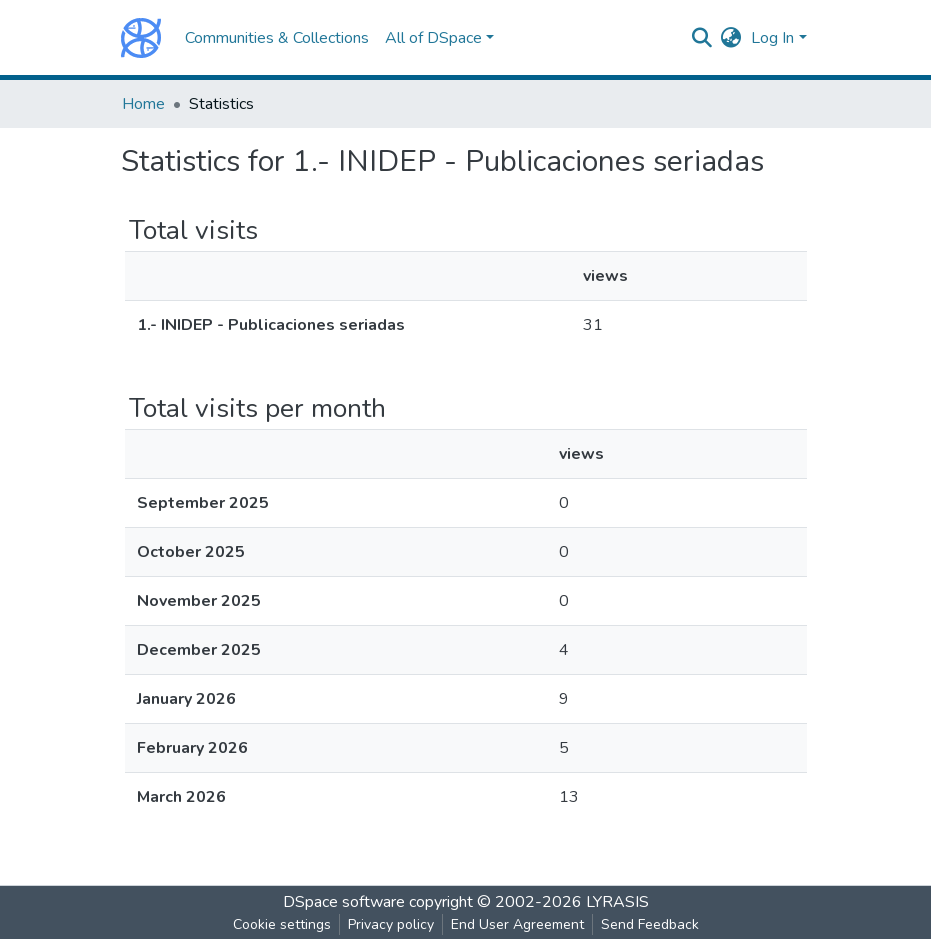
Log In (772, 38)
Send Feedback (650, 924)
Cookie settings (282, 924)
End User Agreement (517, 924)
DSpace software (344, 902)
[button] (730, 38)
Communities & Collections (277, 38)
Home (143, 104)
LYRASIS (617, 902)
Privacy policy (391, 924)
